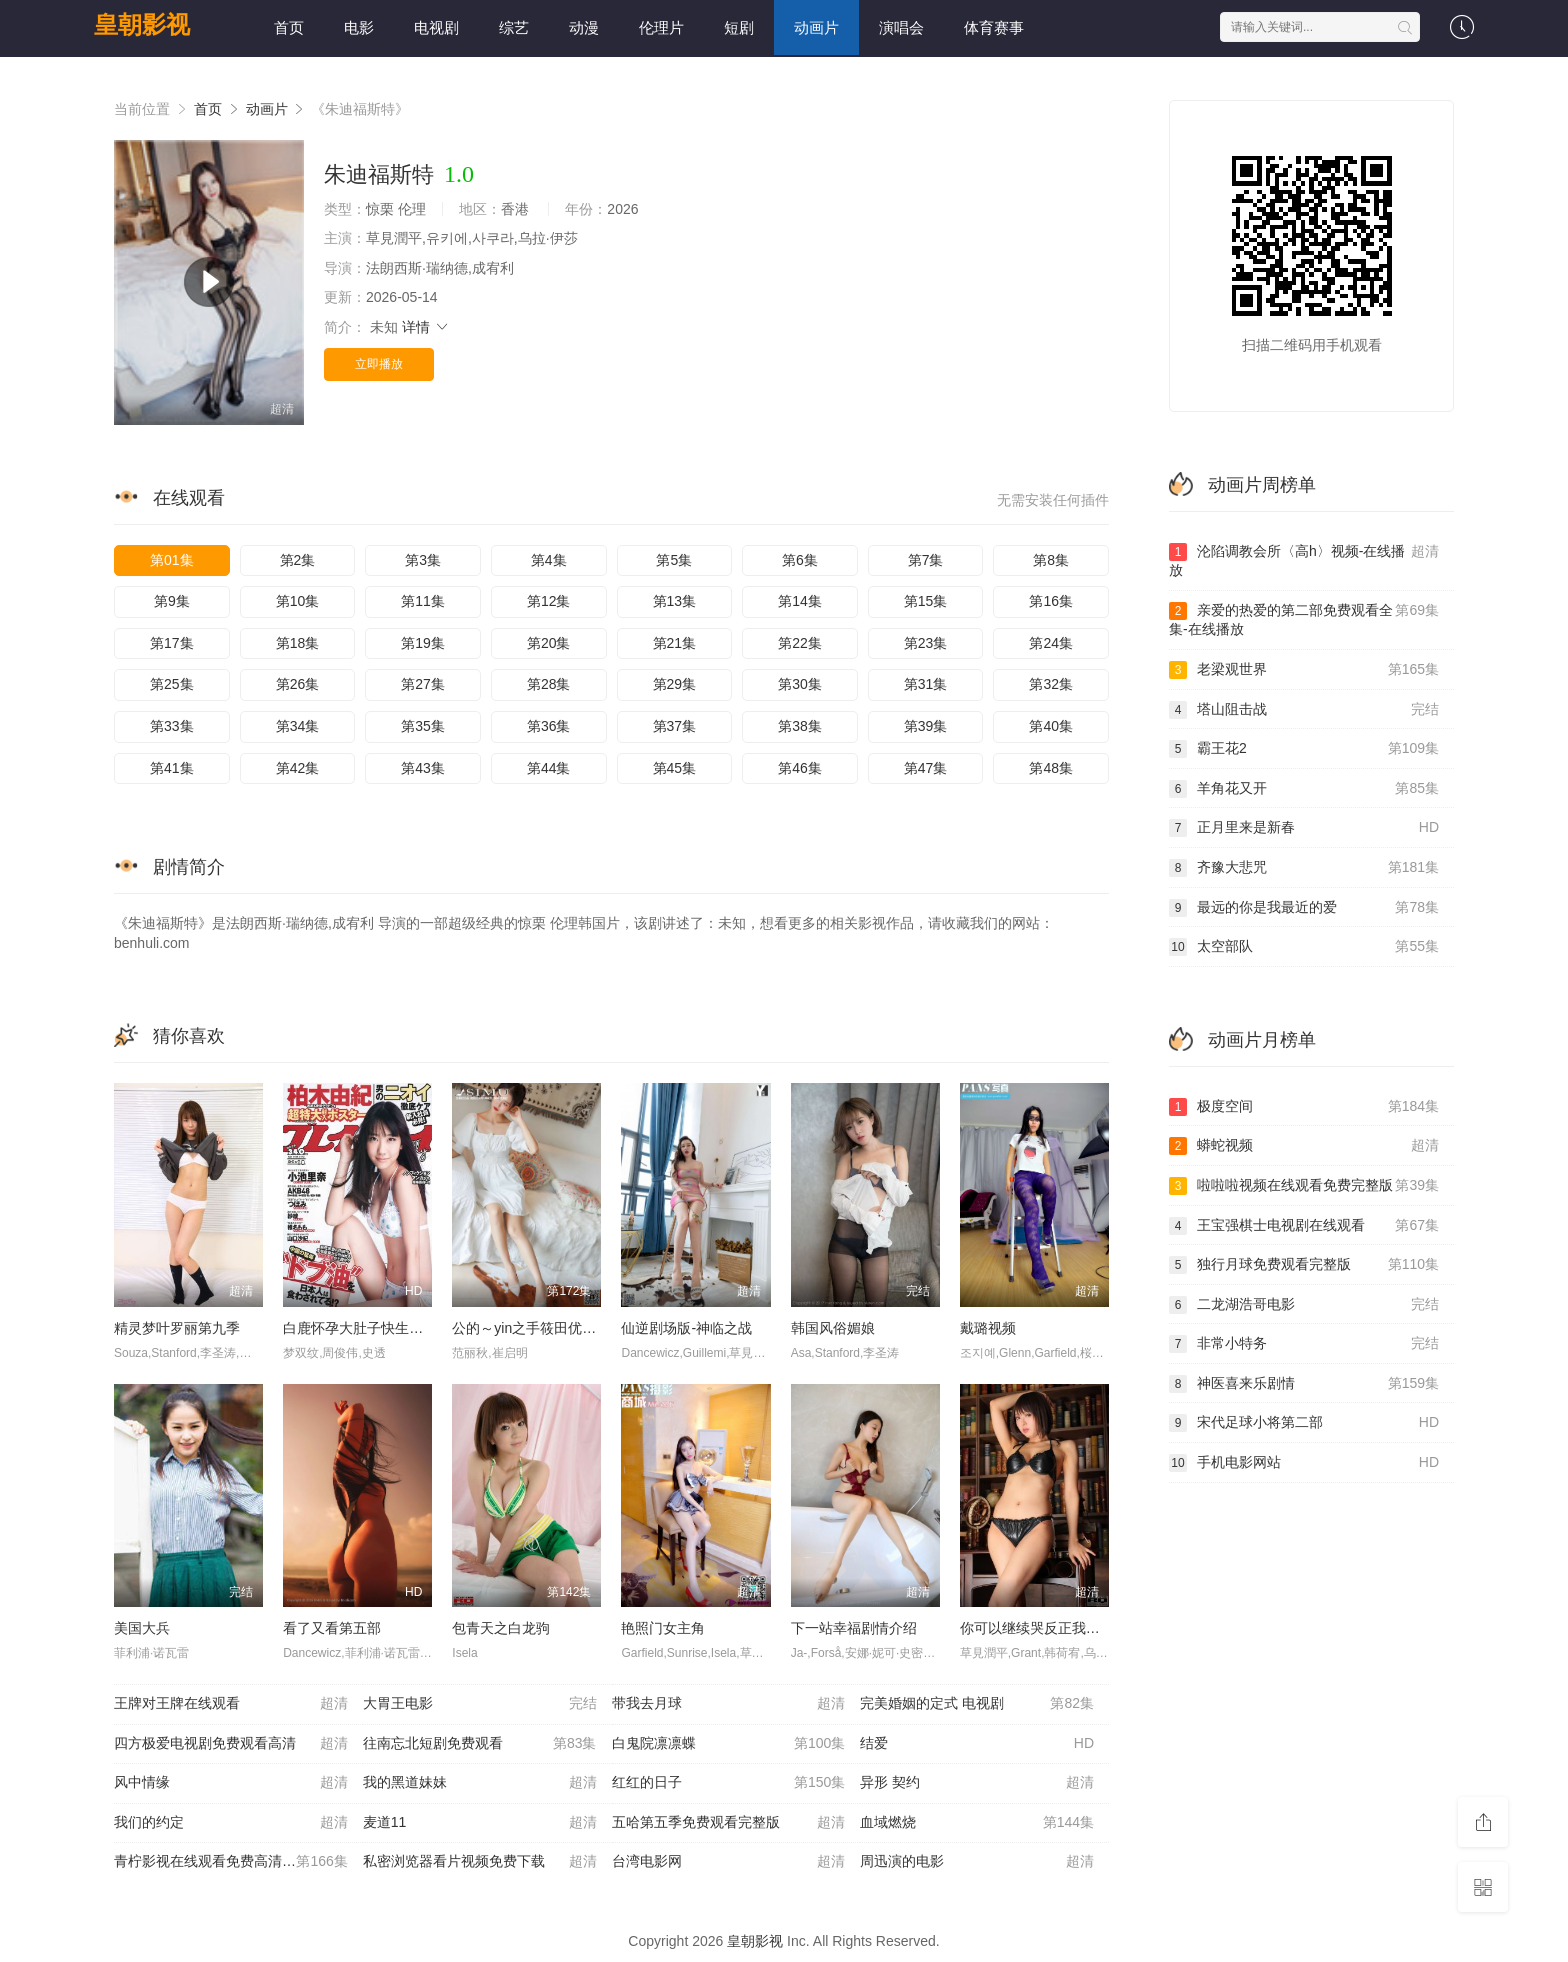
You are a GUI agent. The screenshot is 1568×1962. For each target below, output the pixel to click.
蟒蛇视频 (1304, 1146)
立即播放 (379, 364)
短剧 (739, 27)
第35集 (423, 726)
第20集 (549, 643)
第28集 (549, 684)
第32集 (1051, 684)
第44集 (549, 768)
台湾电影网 (729, 1862)
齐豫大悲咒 (1304, 868)
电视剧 (436, 27)
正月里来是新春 (1304, 828)
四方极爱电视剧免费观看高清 (231, 1744)
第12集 (549, 601)
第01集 (172, 560)
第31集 (926, 684)
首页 (289, 27)
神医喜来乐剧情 (1304, 1384)
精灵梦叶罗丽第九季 (177, 1328)
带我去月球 (729, 1704)
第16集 (1051, 601)
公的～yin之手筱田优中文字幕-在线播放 (575, 1328)
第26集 (298, 684)
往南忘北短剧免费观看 (480, 1744)
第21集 (675, 643)
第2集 (298, 560)
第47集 (926, 768)
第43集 (423, 768)
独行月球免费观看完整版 (1304, 1265)
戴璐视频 (988, 1328)
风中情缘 (231, 1783)
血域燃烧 (977, 1823)
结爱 (977, 1744)
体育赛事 (994, 27)
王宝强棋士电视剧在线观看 (1304, 1226)
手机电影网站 (1304, 1463)
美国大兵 (142, 1628)
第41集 (172, 768)
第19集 (423, 643)
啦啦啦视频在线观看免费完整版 (1304, 1186)
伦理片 (661, 27)
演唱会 (901, 27)
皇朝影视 (142, 24)
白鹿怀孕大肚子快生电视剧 (367, 1328)
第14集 (800, 601)
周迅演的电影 (977, 1862)
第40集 (1051, 726)
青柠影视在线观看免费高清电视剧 (231, 1862)
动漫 (584, 27)
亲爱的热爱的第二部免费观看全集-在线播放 (1304, 619)
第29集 (675, 684)
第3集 (423, 560)
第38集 (800, 726)
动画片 (816, 27)
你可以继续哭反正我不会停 (1044, 1628)
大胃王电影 (480, 1704)
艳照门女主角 (663, 1628)
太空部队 (1304, 947)
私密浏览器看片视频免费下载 (480, 1862)
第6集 (800, 560)
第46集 (800, 768)
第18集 (298, 643)
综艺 (514, 27)
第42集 (298, 768)
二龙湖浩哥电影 (1304, 1305)
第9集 (172, 601)
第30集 (800, 684)
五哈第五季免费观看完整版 (729, 1823)
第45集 (675, 768)
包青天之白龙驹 (501, 1628)
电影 (359, 27)
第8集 (1051, 560)
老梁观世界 (1304, 670)
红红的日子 (729, 1783)
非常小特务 (1304, 1344)
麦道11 (480, 1823)
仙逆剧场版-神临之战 (686, 1328)
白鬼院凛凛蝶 (729, 1744)
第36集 (549, 726)
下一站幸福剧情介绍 (854, 1628)
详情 (426, 327)
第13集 (675, 601)
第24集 (1051, 643)
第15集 (926, 601)
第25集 (172, 684)
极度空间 (1304, 1107)
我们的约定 (231, 1823)
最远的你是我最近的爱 (1304, 908)
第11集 (423, 601)
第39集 (926, 726)
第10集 (298, 601)
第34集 (298, 726)
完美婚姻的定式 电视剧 (977, 1704)
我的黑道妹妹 (480, 1783)
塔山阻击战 (1304, 710)
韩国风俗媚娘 (833, 1328)
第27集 (423, 684)
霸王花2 (1304, 749)
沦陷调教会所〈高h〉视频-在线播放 (1304, 560)
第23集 (926, 643)
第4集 (549, 560)
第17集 (172, 643)
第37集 (675, 726)
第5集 (674, 560)
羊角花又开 (1304, 789)
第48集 (1051, 768)
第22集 (800, 643)
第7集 (926, 560)
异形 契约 (977, 1783)
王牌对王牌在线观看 (231, 1704)
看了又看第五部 (332, 1628)
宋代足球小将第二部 (1304, 1423)
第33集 (172, 726)
